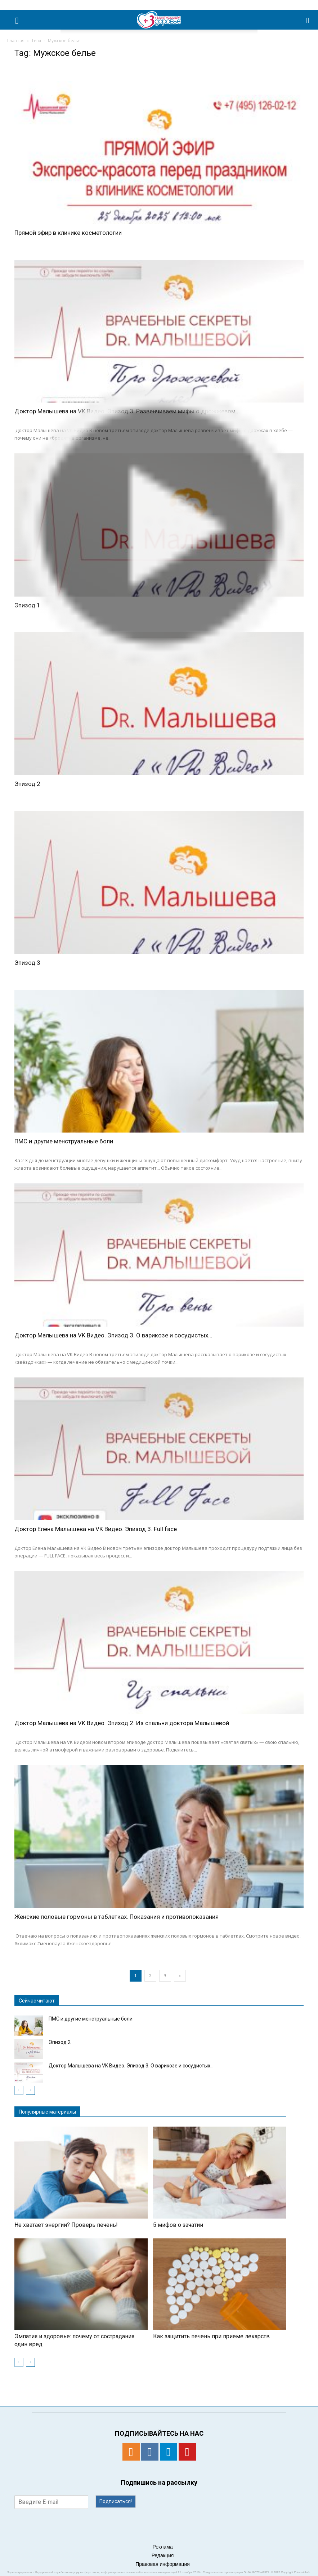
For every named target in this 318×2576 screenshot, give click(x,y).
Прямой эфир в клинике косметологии (68, 232)
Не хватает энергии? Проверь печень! (66, 2224)
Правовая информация (162, 2564)
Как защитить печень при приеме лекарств (211, 2336)
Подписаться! (115, 2501)
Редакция (163, 2555)
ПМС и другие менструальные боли (63, 1141)
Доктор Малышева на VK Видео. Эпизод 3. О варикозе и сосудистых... (113, 1335)
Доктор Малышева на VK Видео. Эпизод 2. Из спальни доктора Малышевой (121, 1723)
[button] (308, 20)
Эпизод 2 (27, 783)
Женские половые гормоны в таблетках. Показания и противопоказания (116, 1916)
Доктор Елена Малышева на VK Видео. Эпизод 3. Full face (95, 1529)
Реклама (162, 2547)
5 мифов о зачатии (178, 2224)
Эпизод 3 (27, 962)
